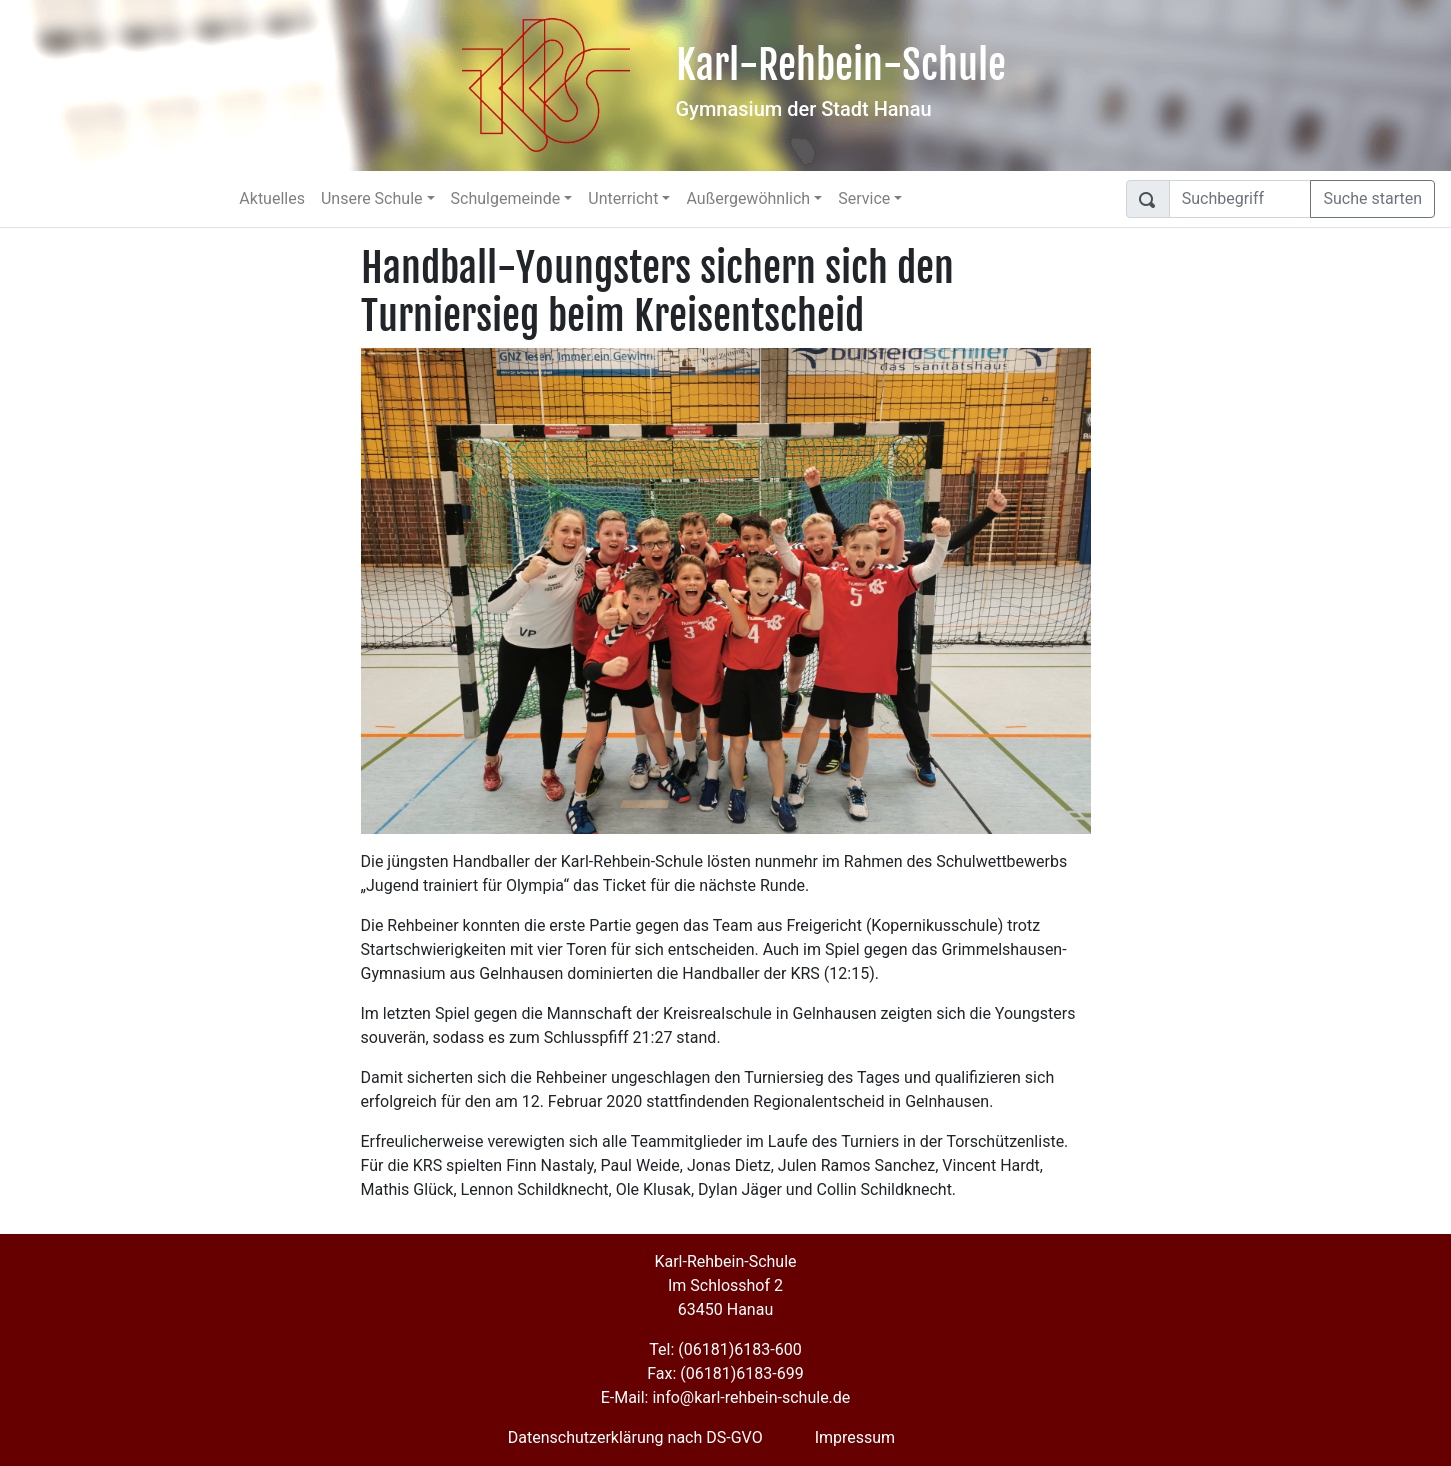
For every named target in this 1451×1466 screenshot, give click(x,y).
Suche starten (1372, 198)
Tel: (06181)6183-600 (725, 1349)
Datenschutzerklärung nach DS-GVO (635, 1437)
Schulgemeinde (506, 198)
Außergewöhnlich (748, 198)
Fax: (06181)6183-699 (725, 1373)
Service (864, 198)
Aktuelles (272, 198)
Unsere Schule (372, 198)
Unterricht (623, 198)
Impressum (855, 1437)
